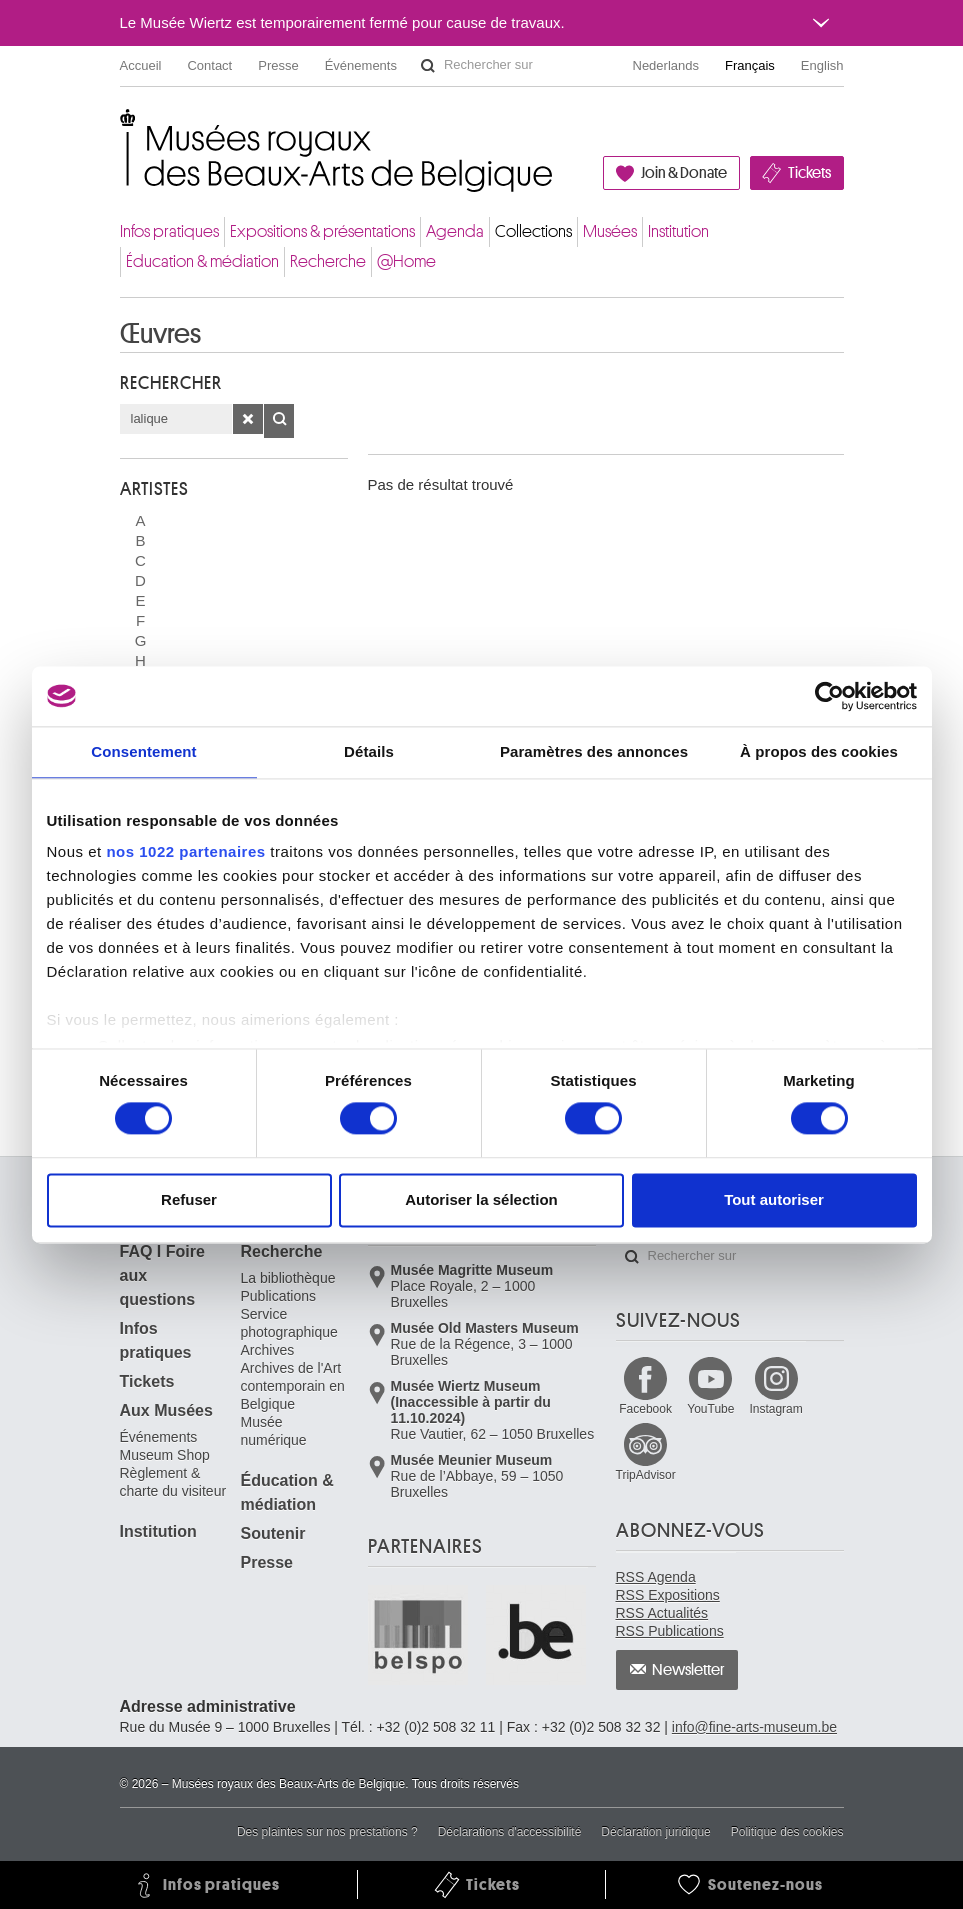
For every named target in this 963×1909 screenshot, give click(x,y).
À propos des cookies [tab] (819, 751)
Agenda (455, 231)
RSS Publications (670, 1631)
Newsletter (688, 1670)
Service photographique (289, 1323)
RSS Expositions (668, 1595)
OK (279, 421)
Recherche (328, 261)
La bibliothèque (288, 1278)
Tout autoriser (774, 1199)
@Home (406, 261)
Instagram (775, 1409)
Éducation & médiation (202, 261)
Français (750, 65)
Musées (610, 231)
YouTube (710, 1409)
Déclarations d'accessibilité (510, 1832)
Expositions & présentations (322, 231)
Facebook (645, 1409)
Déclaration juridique (655, 1832)
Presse (278, 65)
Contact (209, 65)
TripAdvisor (646, 1475)
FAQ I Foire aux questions (162, 1275)
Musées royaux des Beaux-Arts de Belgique (121, 129)
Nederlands (666, 65)
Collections (533, 231)
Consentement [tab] (143, 751)
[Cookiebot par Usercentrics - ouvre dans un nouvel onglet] (829, 696)
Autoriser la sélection (481, 1199)
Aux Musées (166, 1410)
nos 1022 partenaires (185, 851)
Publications (279, 1296)
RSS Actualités (662, 1613)
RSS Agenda (656, 1577)
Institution (678, 231)
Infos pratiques (169, 231)
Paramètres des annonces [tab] (594, 751)
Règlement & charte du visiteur (173, 1482)
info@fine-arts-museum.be (754, 1727)
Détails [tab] (369, 751)
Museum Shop (165, 1455)
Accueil (141, 65)
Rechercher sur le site (428, 66)
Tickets (809, 173)
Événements (361, 65)
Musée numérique (274, 1431)
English (822, 65)
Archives (268, 1350)
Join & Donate (684, 173)
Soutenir (273, 1533)
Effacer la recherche (248, 419)
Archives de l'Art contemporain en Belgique (293, 1386)
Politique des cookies (787, 1832)
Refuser (189, 1199)
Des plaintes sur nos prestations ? (327, 1832)
